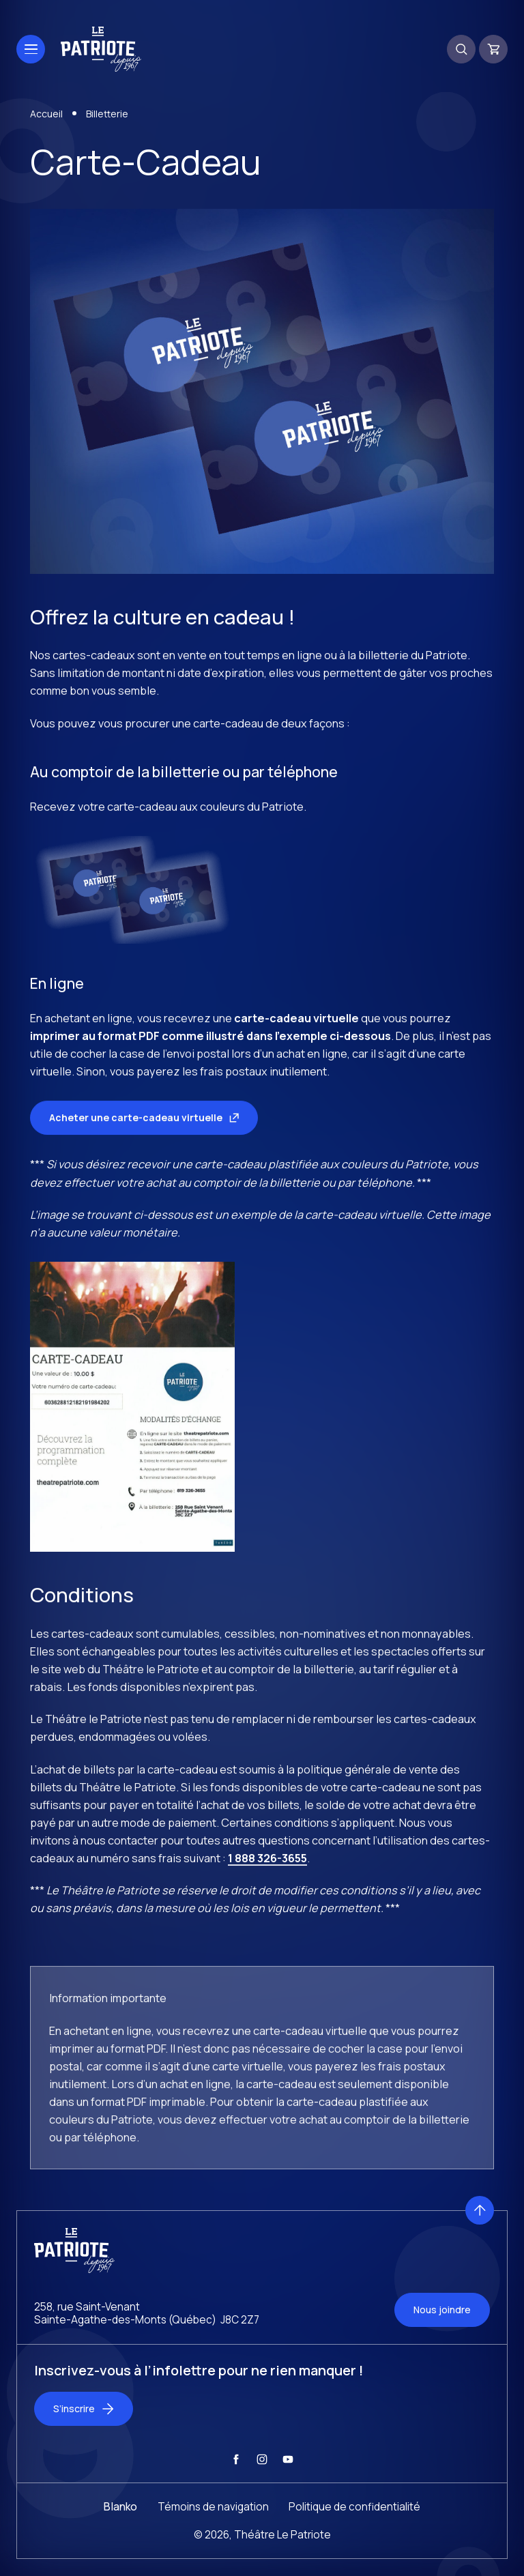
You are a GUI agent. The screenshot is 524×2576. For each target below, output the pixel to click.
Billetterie (107, 113)
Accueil (46, 113)
